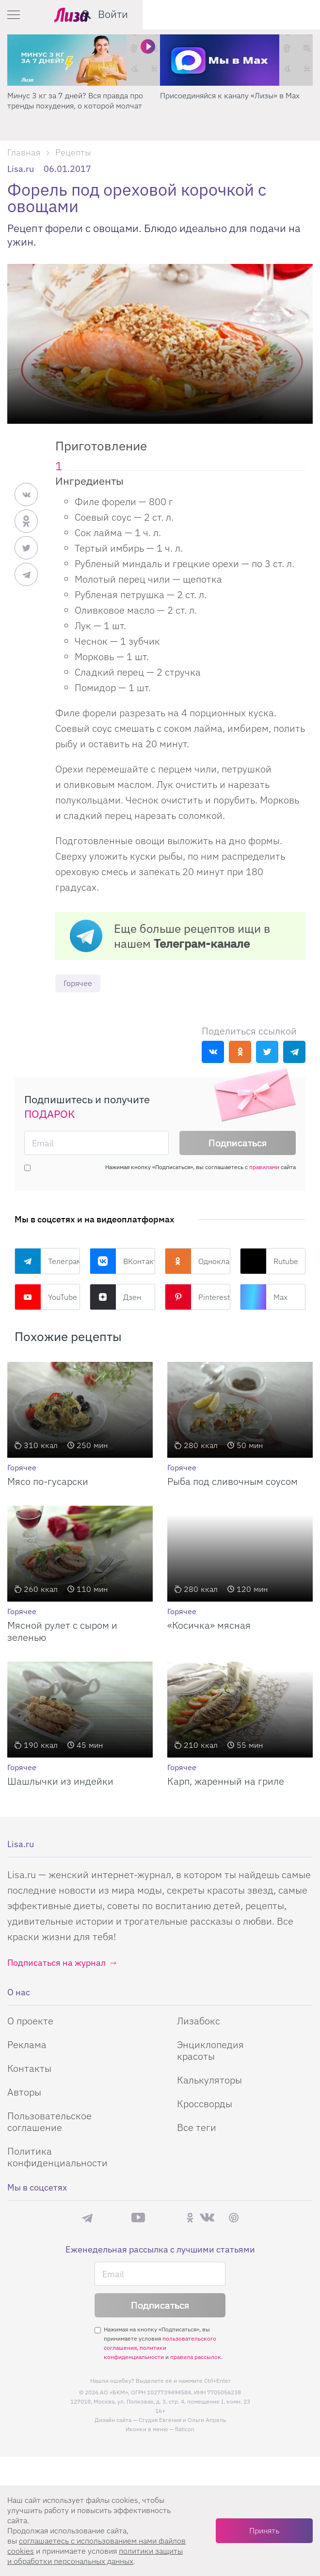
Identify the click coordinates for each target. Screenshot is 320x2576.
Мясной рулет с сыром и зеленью (62, 1631)
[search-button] (263, 14)
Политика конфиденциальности (57, 2157)
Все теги (196, 2127)
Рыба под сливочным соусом (232, 1481)
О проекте (30, 2021)
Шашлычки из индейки (60, 1781)
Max (264, 1297)
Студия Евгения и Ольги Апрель (182, 2420)
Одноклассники (197, 1262)
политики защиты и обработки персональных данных (95, 2556)
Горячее (80, 983)
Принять (264, 2530)
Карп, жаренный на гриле (225, 1781)
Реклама (27, 2045)
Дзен (115, 1297)
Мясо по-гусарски (47, 1481)
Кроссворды (204, 2104)
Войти (290, 14)
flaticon (184, 2430)
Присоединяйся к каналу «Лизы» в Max (230, 95)
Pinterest (197, 1297)
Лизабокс (198, 2021)
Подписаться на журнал (56, 1963)
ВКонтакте (122, 1262)
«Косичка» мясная (209, 1625)
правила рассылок (195, 2357)
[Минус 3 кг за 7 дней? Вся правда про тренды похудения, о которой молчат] (83, 60)
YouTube (46, 1297)
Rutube (269, 1262)
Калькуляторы (209, 2080)
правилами (264, 1167)
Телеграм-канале (202, 943)
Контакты (29, 2068)
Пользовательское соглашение (49, 2122)
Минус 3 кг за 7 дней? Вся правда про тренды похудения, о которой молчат (75, 100)
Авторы (24, 2092)
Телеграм (47, 1262)
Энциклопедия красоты (210, 2050)
